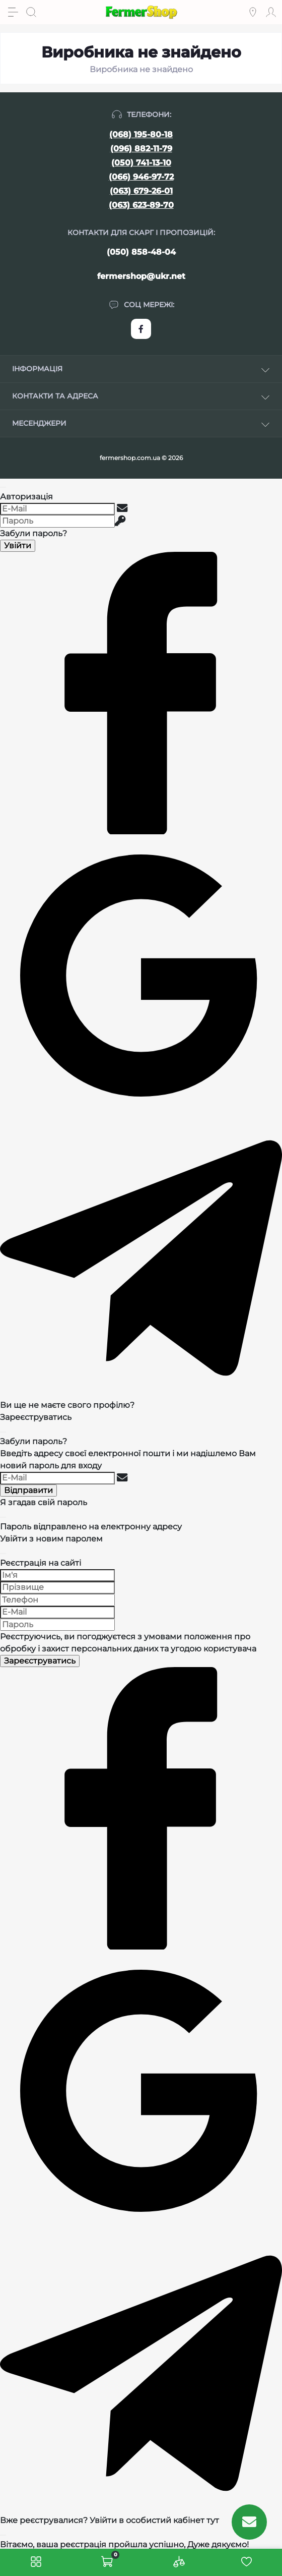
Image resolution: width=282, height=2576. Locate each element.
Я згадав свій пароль (43, 1502)
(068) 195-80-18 (141, 134)
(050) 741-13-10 (141, 162)
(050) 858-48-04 (141, 252)
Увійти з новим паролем (51, 1538)
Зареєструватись (36, 1417)
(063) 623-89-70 (141, 205)
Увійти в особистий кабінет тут (154, 2520)
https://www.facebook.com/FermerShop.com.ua (141, 329)
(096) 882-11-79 (141, 148)
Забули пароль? (33, 533)
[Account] (271, 12)
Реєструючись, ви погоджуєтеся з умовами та (128, 1642)
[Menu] (13, 12)
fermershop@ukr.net (141, 276)
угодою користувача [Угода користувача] (213, 1648)
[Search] (31, 12)
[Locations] (253, 12)
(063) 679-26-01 (141, 191)
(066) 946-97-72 (141, 177)
